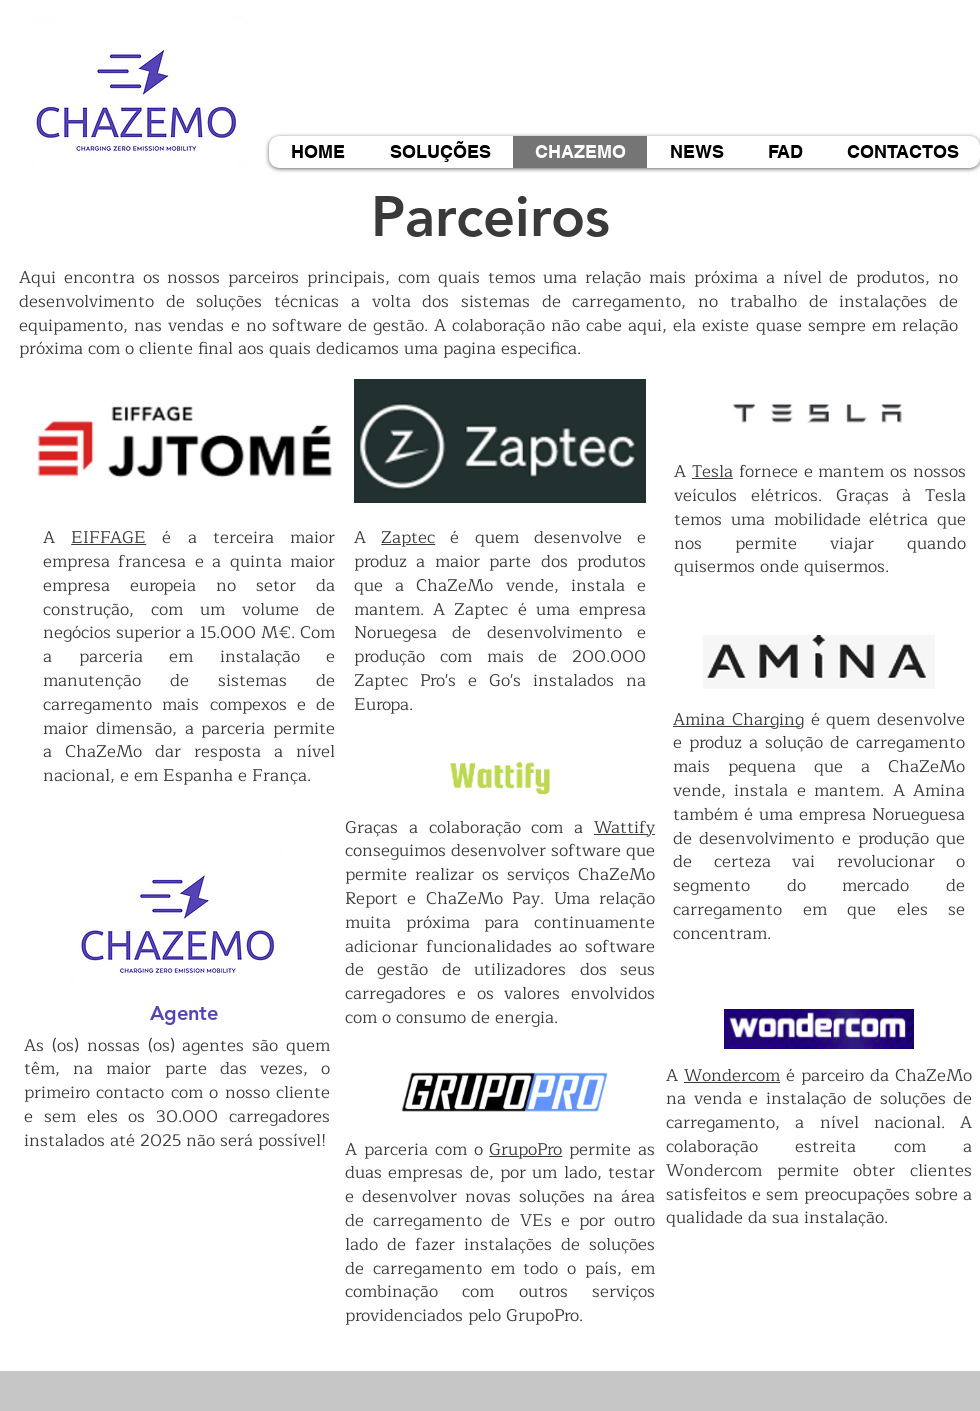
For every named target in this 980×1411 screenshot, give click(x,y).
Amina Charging (738, 719)
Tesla (712, 471)
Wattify (624, 827)
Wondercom (732, 1075)
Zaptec (408, 537)
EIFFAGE (108, 537)
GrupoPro (525, 1149)
